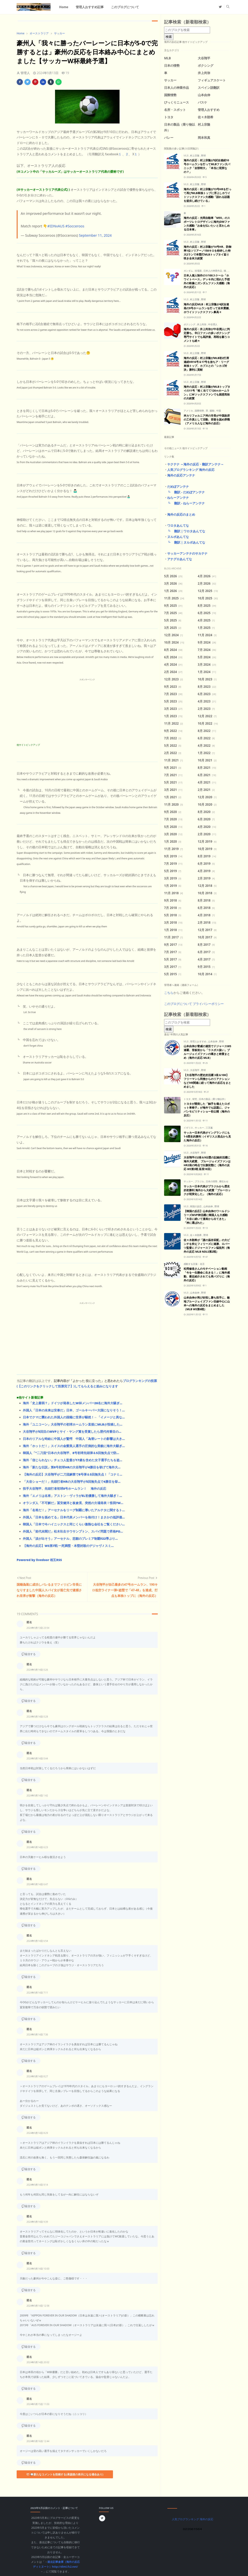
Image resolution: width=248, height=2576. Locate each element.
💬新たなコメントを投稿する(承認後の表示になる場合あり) (64, 2474)
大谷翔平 (195, 1070)
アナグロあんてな (179, 559)
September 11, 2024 (95, 235)
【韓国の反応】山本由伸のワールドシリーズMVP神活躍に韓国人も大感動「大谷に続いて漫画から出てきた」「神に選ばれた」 (207, 1217)
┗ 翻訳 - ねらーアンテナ (184, 503)
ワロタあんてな (178, 525)
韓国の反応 (196, 1206)
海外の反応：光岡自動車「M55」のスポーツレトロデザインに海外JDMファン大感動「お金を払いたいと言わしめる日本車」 (207, 223)
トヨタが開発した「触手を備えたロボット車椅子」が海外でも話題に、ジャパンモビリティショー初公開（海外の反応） (207, 1109)
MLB (186, 155)
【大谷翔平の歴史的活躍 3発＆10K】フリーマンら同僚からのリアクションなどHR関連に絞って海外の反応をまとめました (207, 1080)
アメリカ (189, 410)
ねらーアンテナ (178, 497)
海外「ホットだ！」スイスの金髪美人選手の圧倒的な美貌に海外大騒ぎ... (74, 1446)
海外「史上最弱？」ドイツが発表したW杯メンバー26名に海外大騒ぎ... (72, 1403)
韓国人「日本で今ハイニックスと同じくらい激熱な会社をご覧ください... (74, 1524)
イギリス (189, 1127)
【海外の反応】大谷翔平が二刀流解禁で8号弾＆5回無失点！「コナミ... (72, 1474)
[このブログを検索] (187, 30)
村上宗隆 (195, 155)
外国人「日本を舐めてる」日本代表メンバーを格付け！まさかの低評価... (74, 1517)
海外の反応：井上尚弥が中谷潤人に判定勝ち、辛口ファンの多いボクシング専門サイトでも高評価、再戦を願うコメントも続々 (207, 335)
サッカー (200, 1127)
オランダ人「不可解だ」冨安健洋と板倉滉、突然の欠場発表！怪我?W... (73, 1503)
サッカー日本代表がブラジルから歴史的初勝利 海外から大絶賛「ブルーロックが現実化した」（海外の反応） (207, 1190)
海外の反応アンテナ (181, 475)
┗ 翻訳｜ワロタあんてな (184, 531)
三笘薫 (209, 1127)
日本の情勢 (212, 1181)
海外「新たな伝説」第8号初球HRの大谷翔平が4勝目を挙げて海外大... (72, 1467)
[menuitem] (63, 7)
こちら (168, 993)
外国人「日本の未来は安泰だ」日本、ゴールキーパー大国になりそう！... (74, 1410)
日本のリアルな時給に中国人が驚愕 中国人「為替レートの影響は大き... (74, 1439)
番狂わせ (223, 1181)
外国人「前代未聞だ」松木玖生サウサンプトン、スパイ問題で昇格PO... (73, 1531)
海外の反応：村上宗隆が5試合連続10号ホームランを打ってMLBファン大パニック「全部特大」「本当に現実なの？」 (207, 166)
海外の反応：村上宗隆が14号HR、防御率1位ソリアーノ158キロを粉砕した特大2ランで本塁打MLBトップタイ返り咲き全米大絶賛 (207, 252)
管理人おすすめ (198, 1041)
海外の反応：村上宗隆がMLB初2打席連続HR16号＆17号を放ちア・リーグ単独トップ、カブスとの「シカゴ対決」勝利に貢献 (206, 363)
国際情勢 (200, 410)
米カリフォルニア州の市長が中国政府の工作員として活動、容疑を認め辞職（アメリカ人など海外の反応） (207, 419)
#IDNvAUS (56, 226)
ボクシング (190, 324)
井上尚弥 (202, 324)
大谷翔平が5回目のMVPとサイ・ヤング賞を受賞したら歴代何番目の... (72, 1431)
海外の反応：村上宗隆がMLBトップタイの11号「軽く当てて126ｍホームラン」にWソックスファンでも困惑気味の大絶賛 (207, 392)
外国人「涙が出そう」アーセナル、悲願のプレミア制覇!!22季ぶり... (70, 1538)
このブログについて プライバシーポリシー (194, 1004)
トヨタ (187, 1099)
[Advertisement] (87, 709)
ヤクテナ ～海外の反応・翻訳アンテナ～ (195, 464)
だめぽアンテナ (178, 486)
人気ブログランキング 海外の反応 (190, 470)
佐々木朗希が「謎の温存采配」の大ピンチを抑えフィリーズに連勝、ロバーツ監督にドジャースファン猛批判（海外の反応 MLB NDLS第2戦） (207, 1245)
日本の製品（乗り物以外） (213, 1099)
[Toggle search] (227, 7)
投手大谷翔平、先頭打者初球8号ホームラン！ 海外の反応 (64, 1488)
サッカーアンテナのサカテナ (187, 553)
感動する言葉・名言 (194, 1264)
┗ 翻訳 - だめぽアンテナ (184, 492)
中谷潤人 (212, 324)
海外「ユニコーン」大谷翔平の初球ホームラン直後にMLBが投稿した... (72, 1424)
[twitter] (220, 7)
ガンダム (189, 270)
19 (65, 73)
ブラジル (200, 1181)
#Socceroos (74, 226)
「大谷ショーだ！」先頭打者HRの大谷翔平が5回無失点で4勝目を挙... (72, 1481)
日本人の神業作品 (213, 270)
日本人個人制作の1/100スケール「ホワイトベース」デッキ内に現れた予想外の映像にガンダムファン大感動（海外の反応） (207, 281)
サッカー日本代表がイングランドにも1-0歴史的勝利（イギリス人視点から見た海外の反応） (207, 1136)
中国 (218, 410)
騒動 (212, 410)
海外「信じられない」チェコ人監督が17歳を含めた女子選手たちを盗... (72, 1460)
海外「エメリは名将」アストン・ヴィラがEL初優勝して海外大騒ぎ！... (72, 1496)
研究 (195, 1099)
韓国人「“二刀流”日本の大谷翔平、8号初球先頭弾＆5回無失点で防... (71, 1453)
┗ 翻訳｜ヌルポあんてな (184, 542)
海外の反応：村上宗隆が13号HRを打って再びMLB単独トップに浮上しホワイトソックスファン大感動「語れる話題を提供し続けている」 (207, 195)
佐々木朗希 (196, 1235)
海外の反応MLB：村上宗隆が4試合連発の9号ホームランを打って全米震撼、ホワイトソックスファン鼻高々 (207, 308)
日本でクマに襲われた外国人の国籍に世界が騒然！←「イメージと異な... (74, 1417)
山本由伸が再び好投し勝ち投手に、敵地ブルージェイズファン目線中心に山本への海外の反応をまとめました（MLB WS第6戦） (207, 1303)
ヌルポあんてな (178, 537)
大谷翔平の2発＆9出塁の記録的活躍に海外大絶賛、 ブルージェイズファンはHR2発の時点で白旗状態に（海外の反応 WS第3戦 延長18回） (207, 1163)
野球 (203, 155)
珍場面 (198, 270)
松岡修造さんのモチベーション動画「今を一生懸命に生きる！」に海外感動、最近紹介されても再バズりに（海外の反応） (207, 1274)
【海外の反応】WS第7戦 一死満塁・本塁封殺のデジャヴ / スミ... (68, 1546)
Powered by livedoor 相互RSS (39, 1560)
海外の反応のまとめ (181, 514)
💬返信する (29, 1654)
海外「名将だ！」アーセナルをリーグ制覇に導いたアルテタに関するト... (74, 1510)
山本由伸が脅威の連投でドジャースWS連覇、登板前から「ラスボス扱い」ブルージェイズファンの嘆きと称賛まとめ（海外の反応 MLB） (207, 1052)
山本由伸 (213, 1041)
